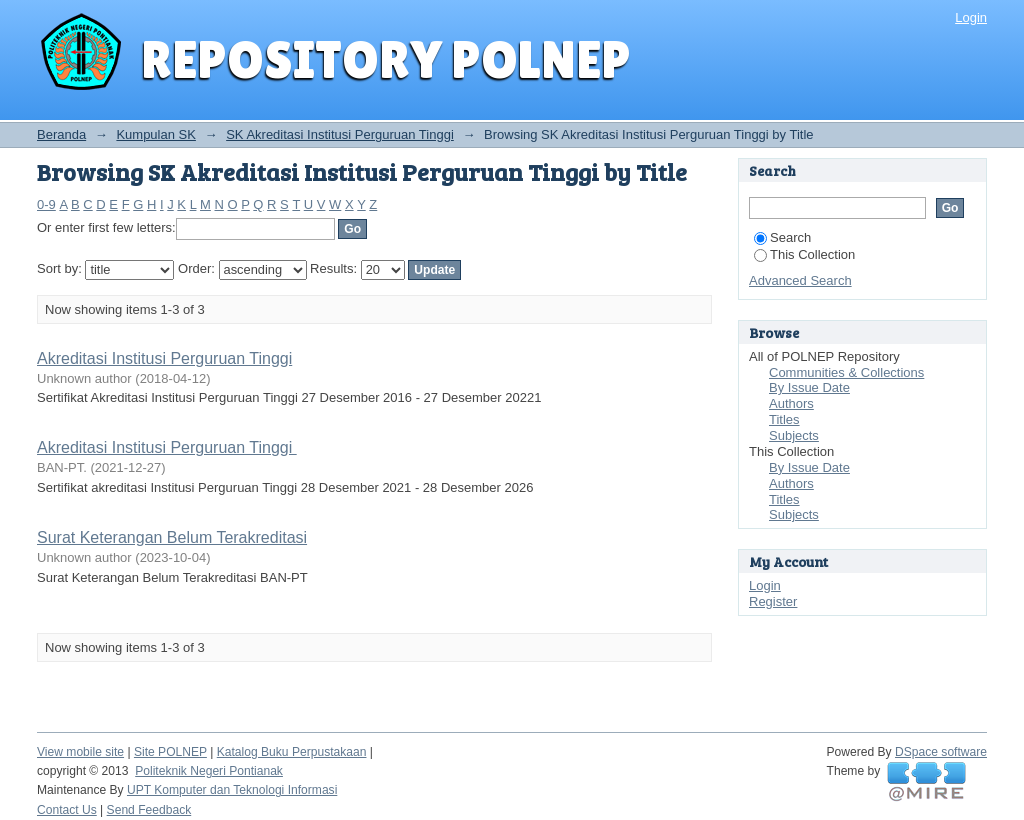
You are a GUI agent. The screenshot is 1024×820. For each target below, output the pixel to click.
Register (773, 601)
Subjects (794, 435)
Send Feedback (149, 810)
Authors (791, 403)
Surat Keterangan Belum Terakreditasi (172, 537)
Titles (784, 419)
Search (782, 237)
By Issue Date (809, 387)
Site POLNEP (170, 752)
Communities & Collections (846, 372)
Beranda (61, 134)
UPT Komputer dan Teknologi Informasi (232, 790)
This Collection (804, 254)
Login (971, 17)
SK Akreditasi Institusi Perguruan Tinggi (340, 134)
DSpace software (941, 752)
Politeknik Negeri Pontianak (209, 771)
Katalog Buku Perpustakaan (292, 752)
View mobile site (80, 752)
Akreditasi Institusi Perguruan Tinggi (164, 358)
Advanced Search (800, 280)
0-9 (46, 204)
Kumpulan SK (156, 134)
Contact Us (67, 810)
